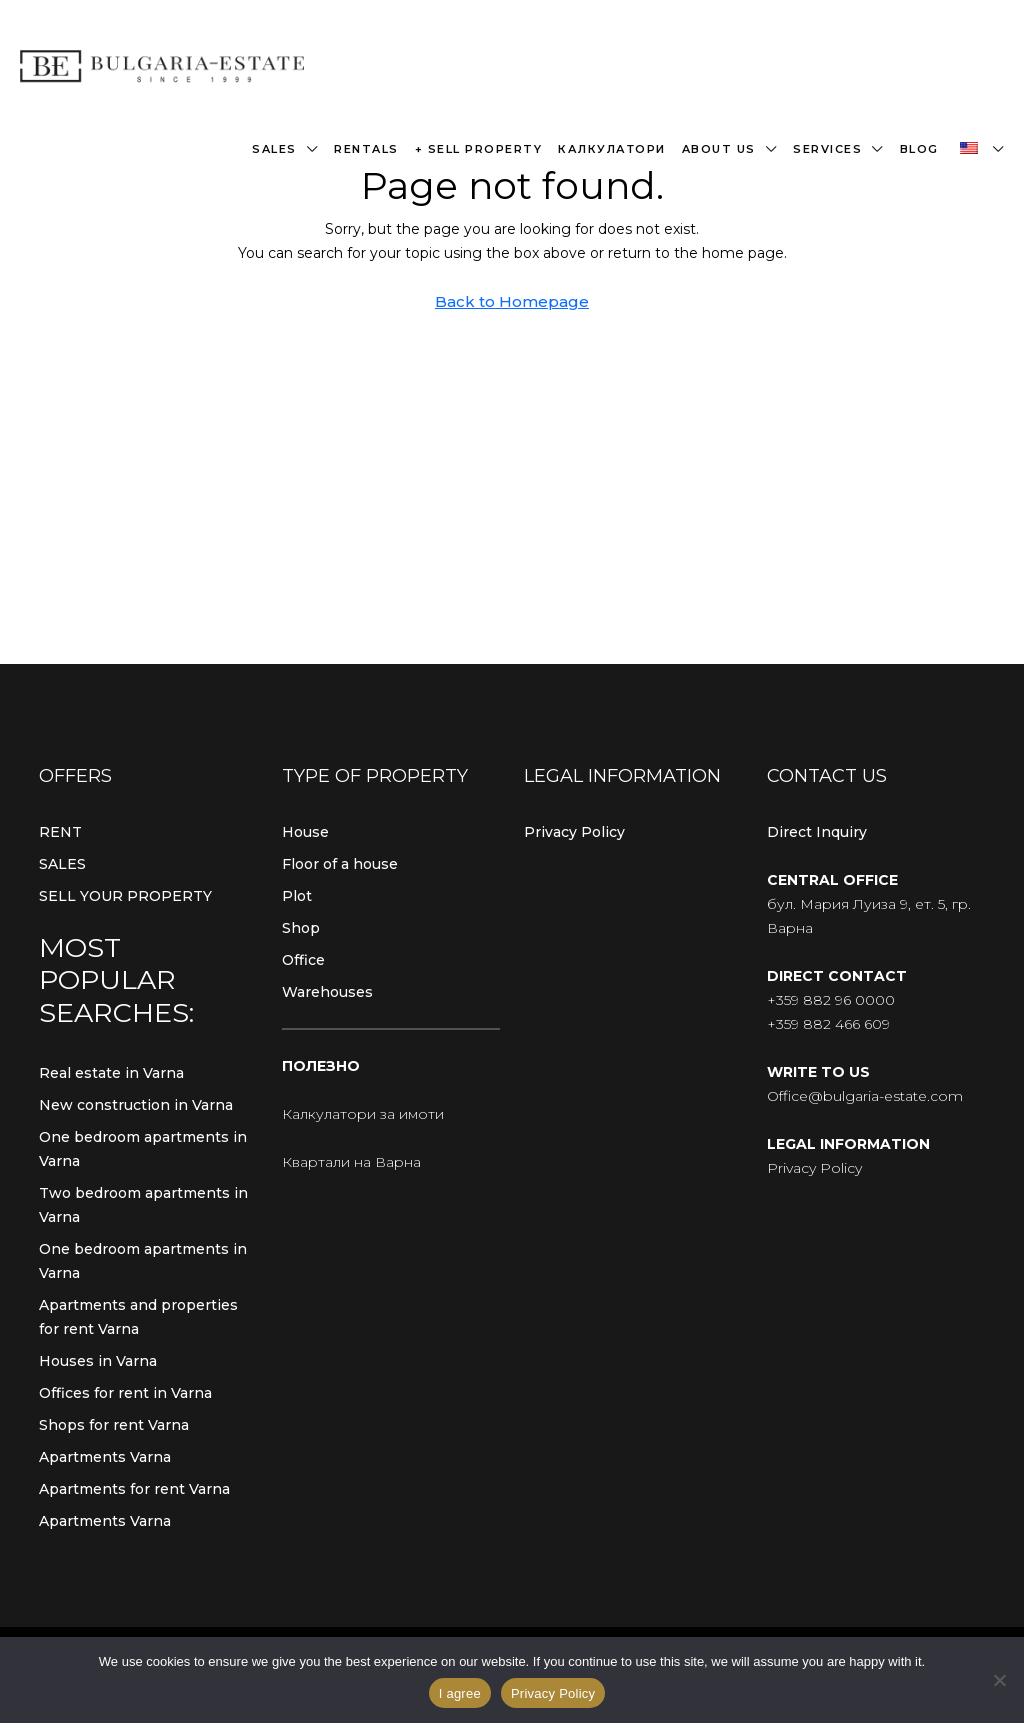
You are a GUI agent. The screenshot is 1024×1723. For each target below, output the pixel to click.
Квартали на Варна (351, 1162)
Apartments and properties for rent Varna (138, 1317)
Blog (919, 149)
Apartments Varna (105, 1457)
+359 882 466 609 (828, 1024)
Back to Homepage (512, 301)
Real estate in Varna (111, 1073)
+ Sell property (479, 149)
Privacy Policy (574, 832)
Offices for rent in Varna (125, 1393)
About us (719, 149)
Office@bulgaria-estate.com (865, 1096)
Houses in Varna (98, 1361)
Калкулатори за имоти (363, 1114)
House (305, 832)
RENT (60, 832)
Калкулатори (612, 149)
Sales (274, 149)
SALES (62, 864)
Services (827, 149)
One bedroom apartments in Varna (143, 1149)
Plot (297, 896)
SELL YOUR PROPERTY (125, 896)
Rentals (366, 149)
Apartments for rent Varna (134, 1489)
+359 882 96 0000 (831, 1000)
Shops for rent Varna (114, 1425)
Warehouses (327, 992)
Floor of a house (340, 864)
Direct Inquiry (817, 832)
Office (303, 960)
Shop (301, 928)
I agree (460, 1693)
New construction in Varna (136, 1105)
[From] (999, 1680)
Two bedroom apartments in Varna (143, 1205)
